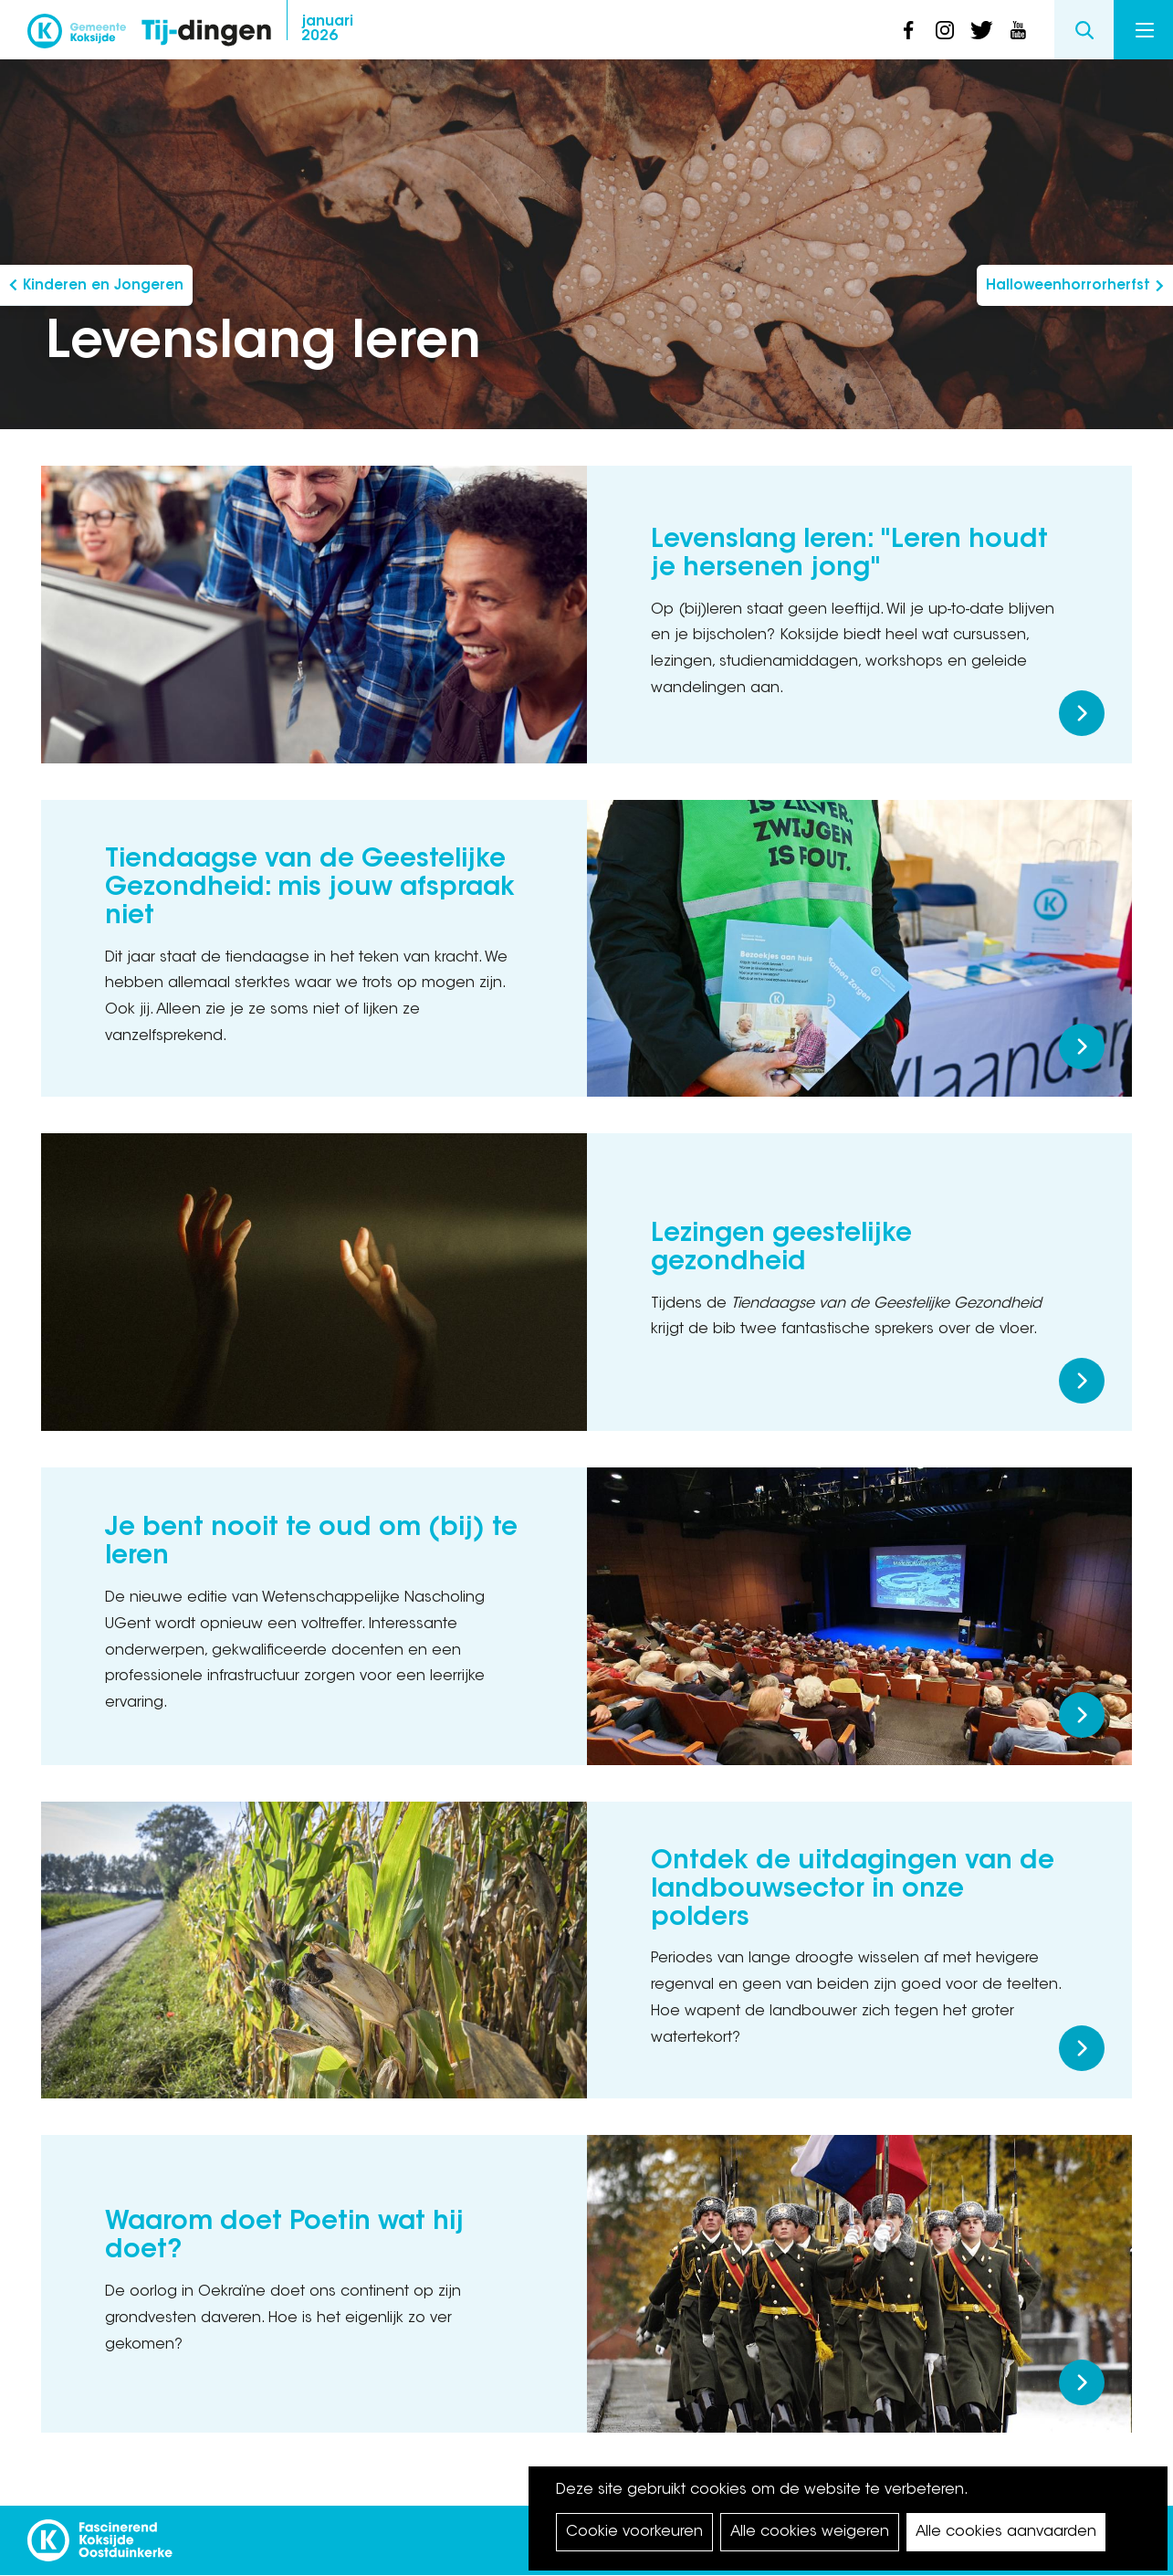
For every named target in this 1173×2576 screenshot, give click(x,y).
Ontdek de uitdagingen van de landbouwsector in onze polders (852, 1890)
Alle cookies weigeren (809, 2532)
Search (1084, 29)
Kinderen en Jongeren (103, 286)
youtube (1018, 30)
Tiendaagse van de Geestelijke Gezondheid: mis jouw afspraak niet (310, 888)
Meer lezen (1082, 713)
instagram (945, 30)
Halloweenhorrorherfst (1068, 286)
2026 (327, 29)
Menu (1145, 30)
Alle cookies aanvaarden (1006, 2532)
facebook (908, 30)
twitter (981, 30)
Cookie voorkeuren (634, 2532)
